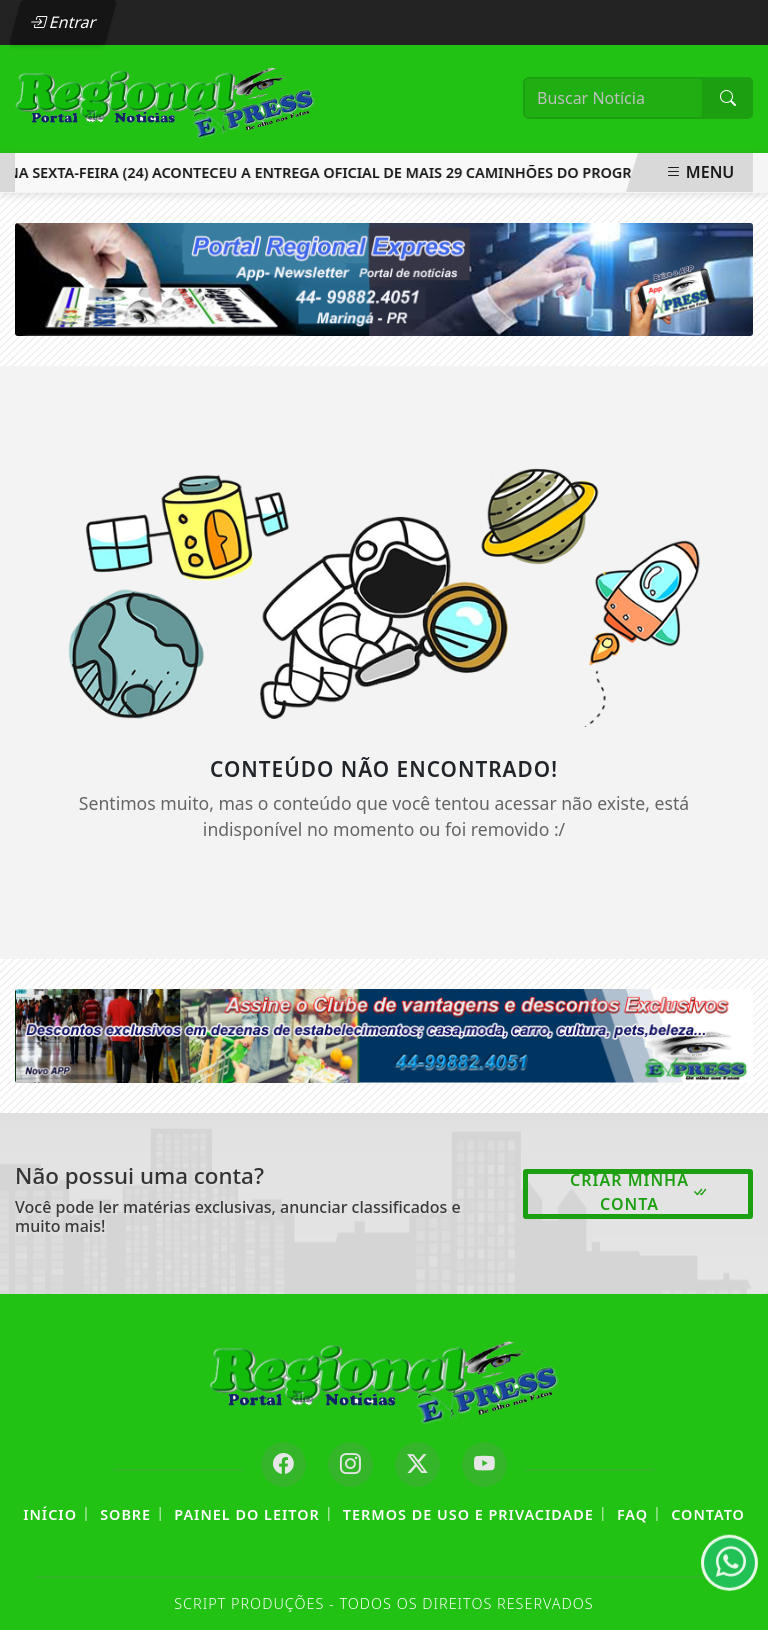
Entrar (63, 22)
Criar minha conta (639, 1192)
